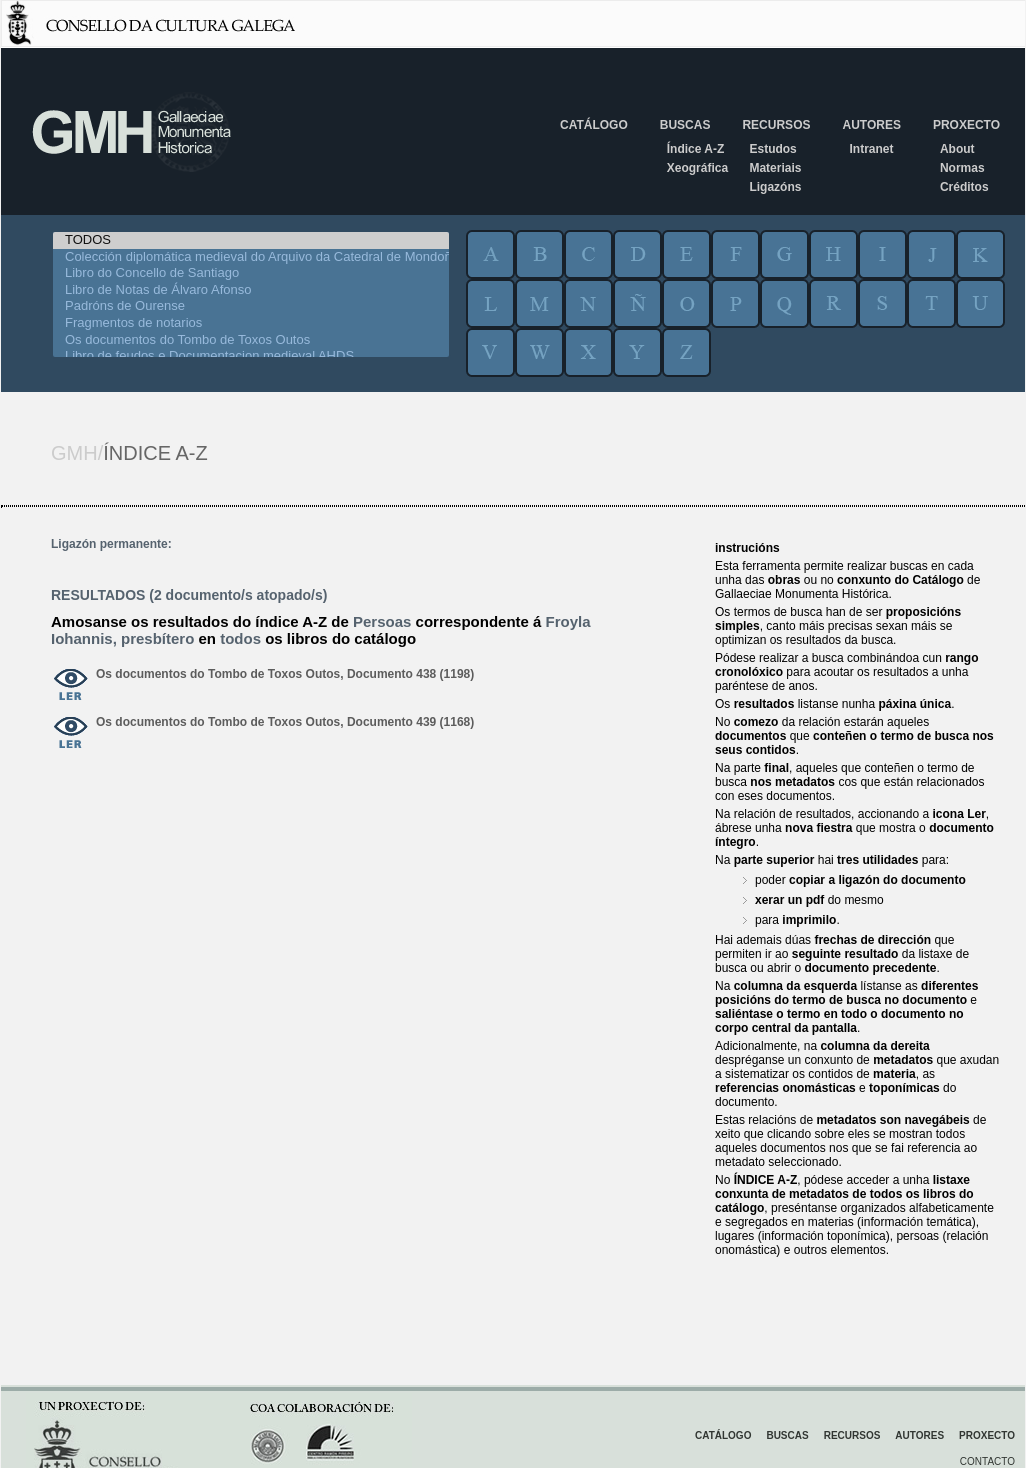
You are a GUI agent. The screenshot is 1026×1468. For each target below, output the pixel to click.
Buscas (685, 125)
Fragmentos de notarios (251, 323)
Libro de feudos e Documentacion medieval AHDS (251, 356)
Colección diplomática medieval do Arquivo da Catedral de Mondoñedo (251, 257)
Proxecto (966, 125)
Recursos (776, 125)
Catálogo (594, 125)
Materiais (775, 168)
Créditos (964, 187)
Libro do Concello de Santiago (251, 273)
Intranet (871, 149)
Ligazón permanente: (111, 544)
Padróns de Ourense (251, 306)
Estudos (772, 149)
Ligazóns (775, 187)
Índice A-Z (696, 149)
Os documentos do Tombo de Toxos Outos (251, 340)
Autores (871, 125)
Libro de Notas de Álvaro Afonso (251, 290)
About (957, 149)
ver (71, 686)
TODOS (251, 240)
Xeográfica (697, 168)
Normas (962, 168)
